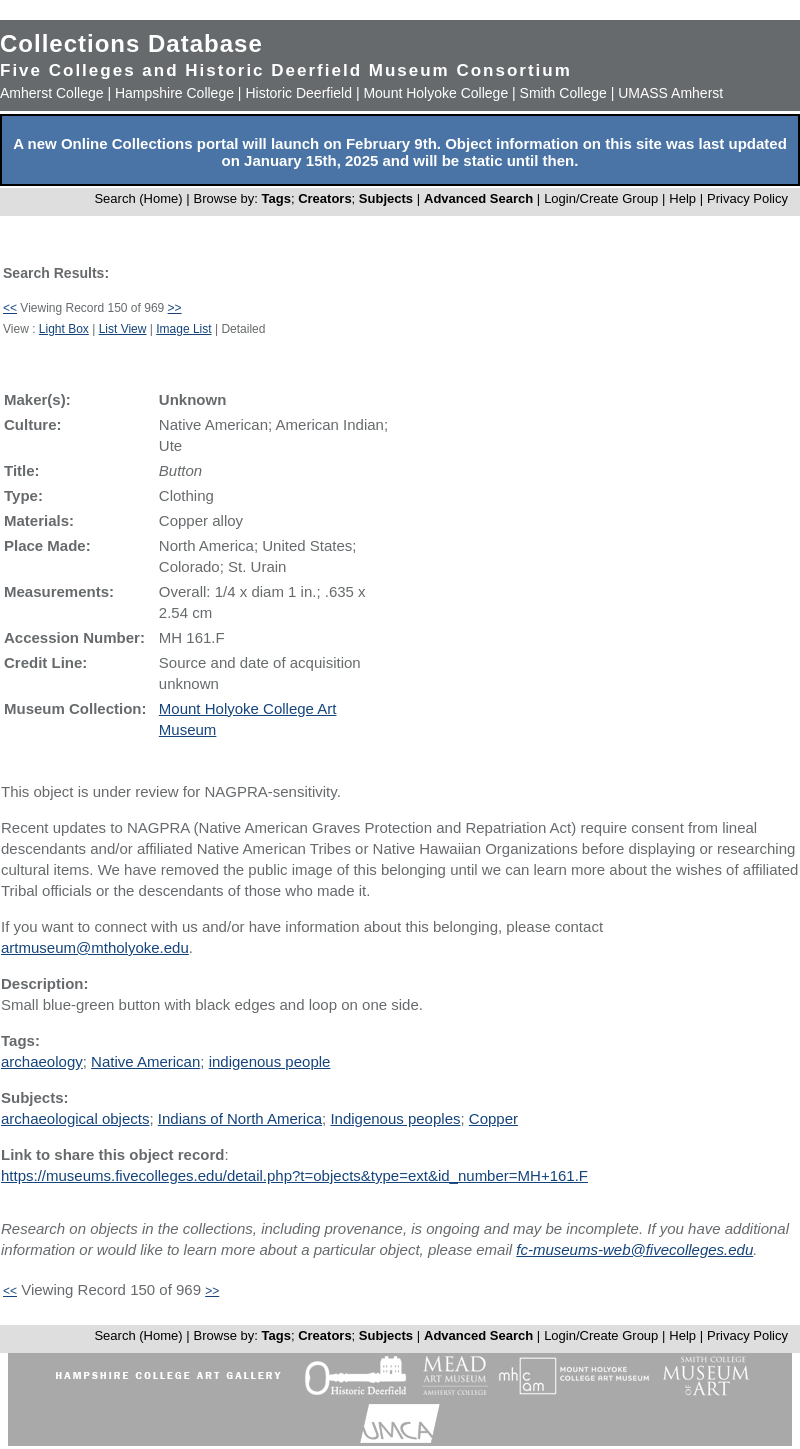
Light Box (64, 329)
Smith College (563, 93)
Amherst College (52, 93)
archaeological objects (75, 1118)
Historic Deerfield (298, 93)
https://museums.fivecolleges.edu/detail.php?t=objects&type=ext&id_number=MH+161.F (294, 1175)
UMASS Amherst (670, 93)
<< (10, 308)
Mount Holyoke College (435, 93)
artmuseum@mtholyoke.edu (95, 947)
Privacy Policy (747, 198)
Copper (493, 1118)
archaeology (42, 1061)
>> (175, 308)
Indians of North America (240, 1118)
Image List (183, 329)
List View (123, 329)
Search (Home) (138, 198)
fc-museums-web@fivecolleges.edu (634, 1249)
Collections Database (131, 43)
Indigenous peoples (395, 1118)
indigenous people (270, 1061)
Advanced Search (478, 198)
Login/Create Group (603, 198)
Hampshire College (174, 93)
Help (682, 198)
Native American (145, 1061)
